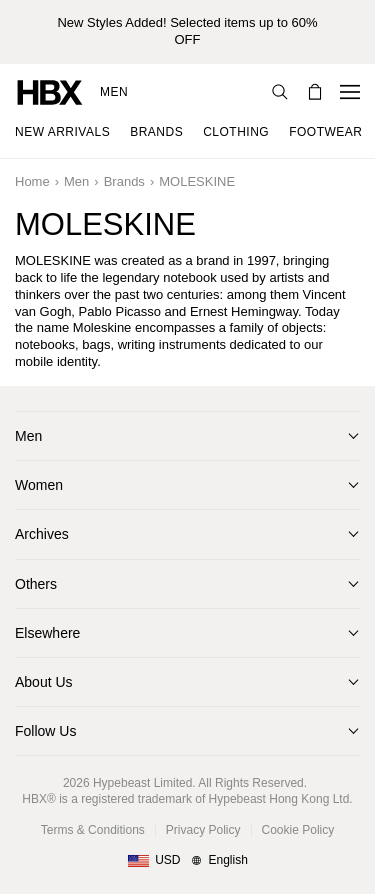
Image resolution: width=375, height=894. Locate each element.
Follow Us (45, 731)
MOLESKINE (197, 181)
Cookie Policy (298, 830)
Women (39, 485)
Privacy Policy (203, 830)
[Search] (280, 92)
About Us (44, 682)
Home (32, 181)
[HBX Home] (50, 91)
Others (36, 584)
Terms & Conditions (93, 830)
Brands (124, 181)
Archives (42, 534)
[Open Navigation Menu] (350, 92)
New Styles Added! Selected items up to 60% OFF (187, 31)
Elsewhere (47, 633)
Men (114, 92)
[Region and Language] (187, 861)
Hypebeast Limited (142, 783)
